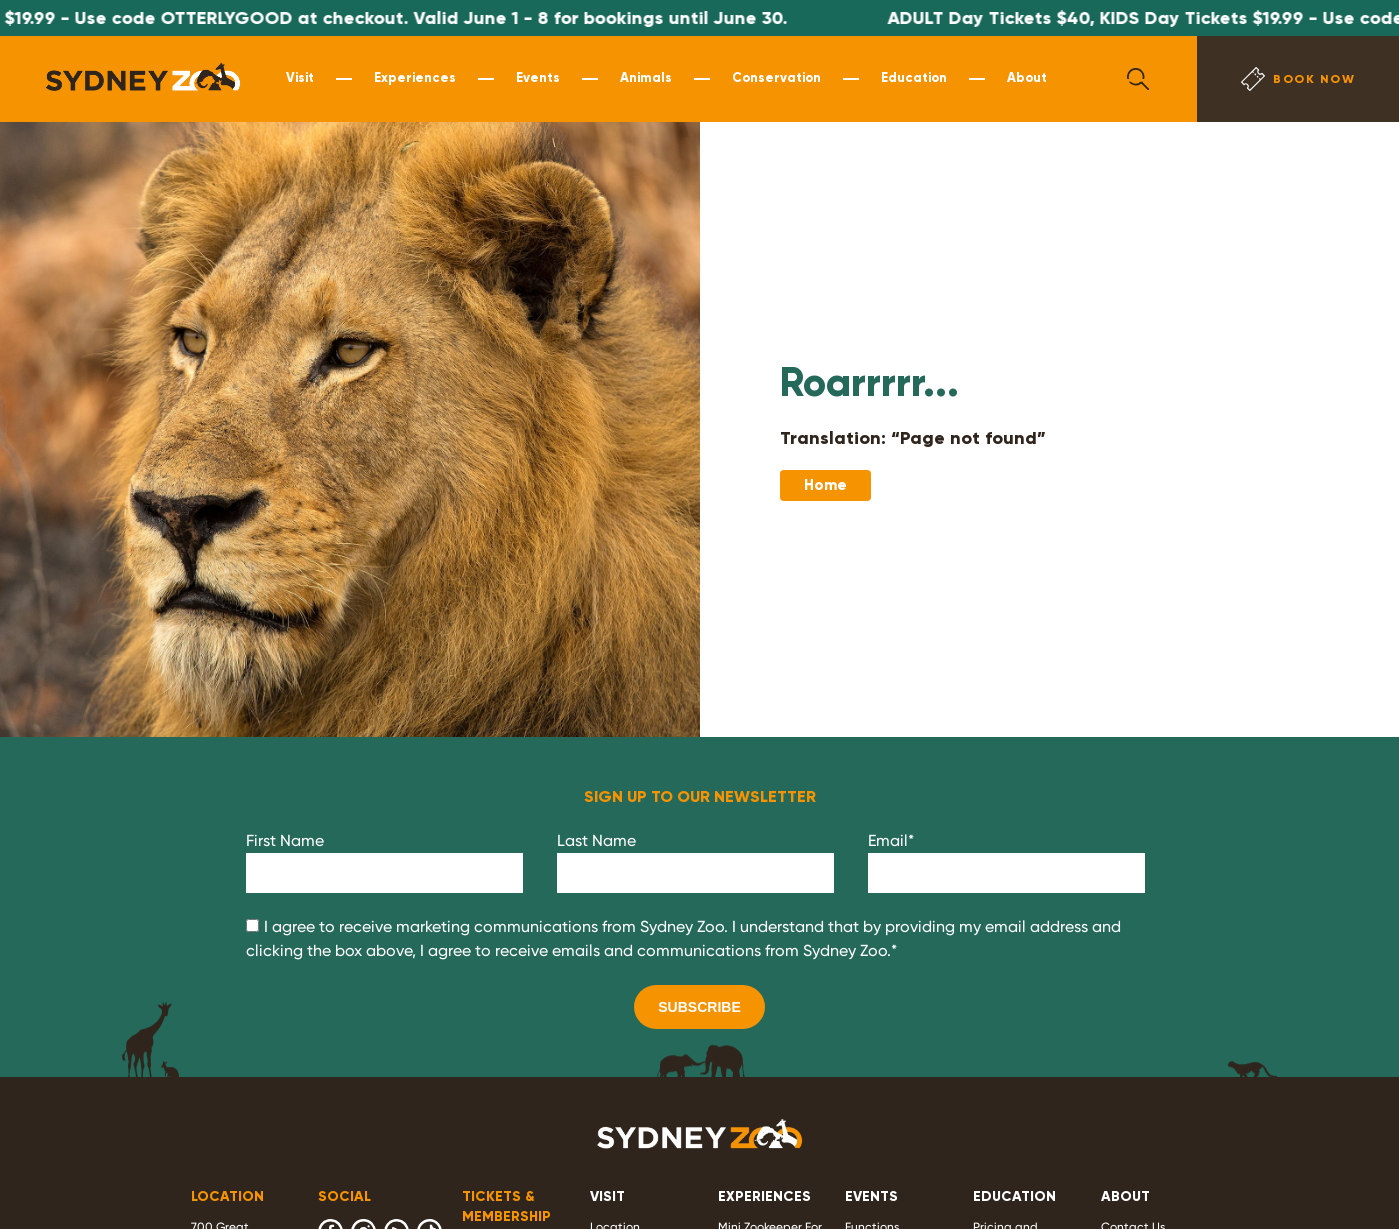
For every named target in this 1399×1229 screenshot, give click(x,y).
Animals (646, 78)
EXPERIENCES (764, 1196)
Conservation (776, 78)
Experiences (415, 78)
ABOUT (1125, 1196)
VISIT (607, 1196)
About (1027, 78)
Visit (300, 78)
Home (825, 485)
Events (538, 78)
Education (914, 78)
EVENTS (871, 1196)
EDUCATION (1014, 1196)
